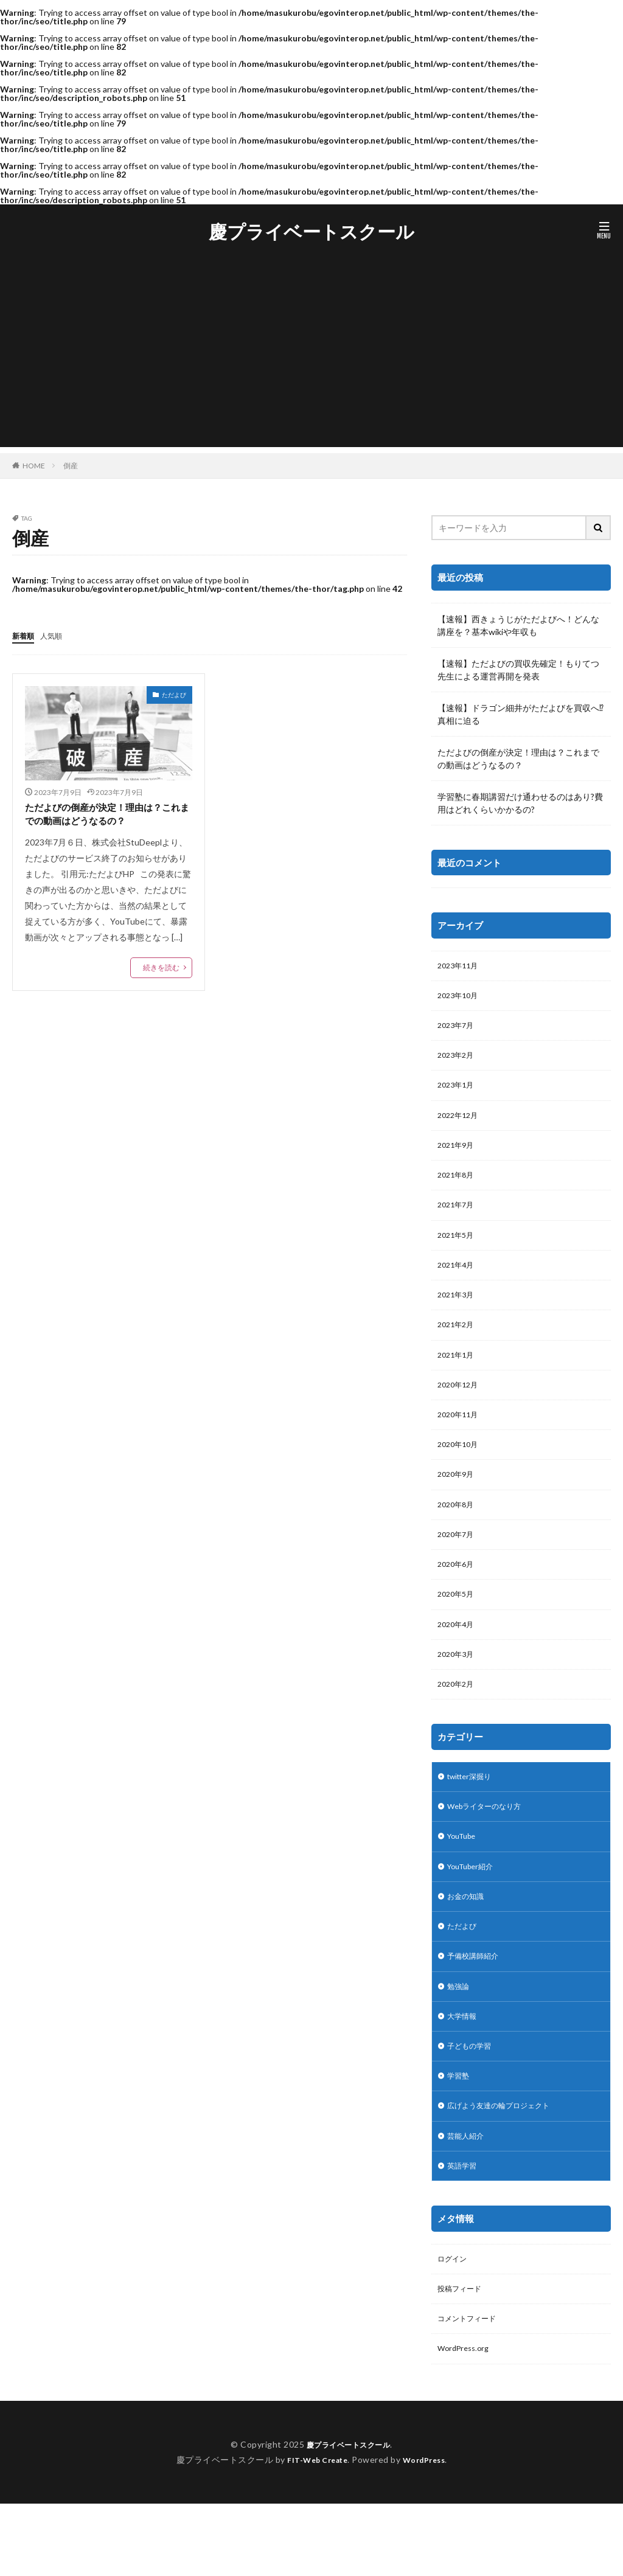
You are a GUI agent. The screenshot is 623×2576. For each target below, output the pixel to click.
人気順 (56, 635)
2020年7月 (458, 1568)
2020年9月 (458, 1504)
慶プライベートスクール (311, 232)
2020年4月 (458, 1663)
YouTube (464, 1883)
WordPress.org (466, 2420)
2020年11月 (460, 1441)
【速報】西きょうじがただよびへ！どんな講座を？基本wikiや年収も (518, 625)
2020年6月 (458, 1599)
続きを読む (161, 971)
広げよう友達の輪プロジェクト (506, 2167)
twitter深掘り (473, 1819)
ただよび (174, 694)
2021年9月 (458, 1156)
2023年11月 (460, 967)
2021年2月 (458, 1346)
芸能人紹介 (468, 2199)
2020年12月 (460, 1409)
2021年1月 (458, 1378)
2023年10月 (460, 998)
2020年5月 (458, 1631)
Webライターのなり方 (490, 1851)
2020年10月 (460, 1473)
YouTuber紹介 (474, 1914)
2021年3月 (458, 1315)
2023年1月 (458, 1093)
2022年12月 (460, 1125)
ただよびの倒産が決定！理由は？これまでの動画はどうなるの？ (107, 816)
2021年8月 (458, 1188)
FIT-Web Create (314, 2532)
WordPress (428, 2532)
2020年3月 (458, 1694)
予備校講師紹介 (477, 2009)
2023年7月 (458, 1030)
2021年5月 (458, 1251)
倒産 (70, 465)
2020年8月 (458, 1536)
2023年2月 (458, 1062)
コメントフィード (471, 2389)
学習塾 (460, 2136)
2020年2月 (458, 1726)
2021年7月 (458, 1220)
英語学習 (464, 2231)
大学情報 (464, 2072)
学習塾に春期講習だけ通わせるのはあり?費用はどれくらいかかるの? (520, 802)
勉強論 (460, 2041)
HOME (34, 465)
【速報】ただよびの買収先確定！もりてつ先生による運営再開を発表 (518, 669)
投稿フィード (463, 2357)
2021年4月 (458, 1283)
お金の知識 (468, 1946)
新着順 (25, 635)
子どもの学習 (472, 2104)
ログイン (454, 2326)
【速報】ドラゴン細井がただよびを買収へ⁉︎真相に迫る (520, 714)
